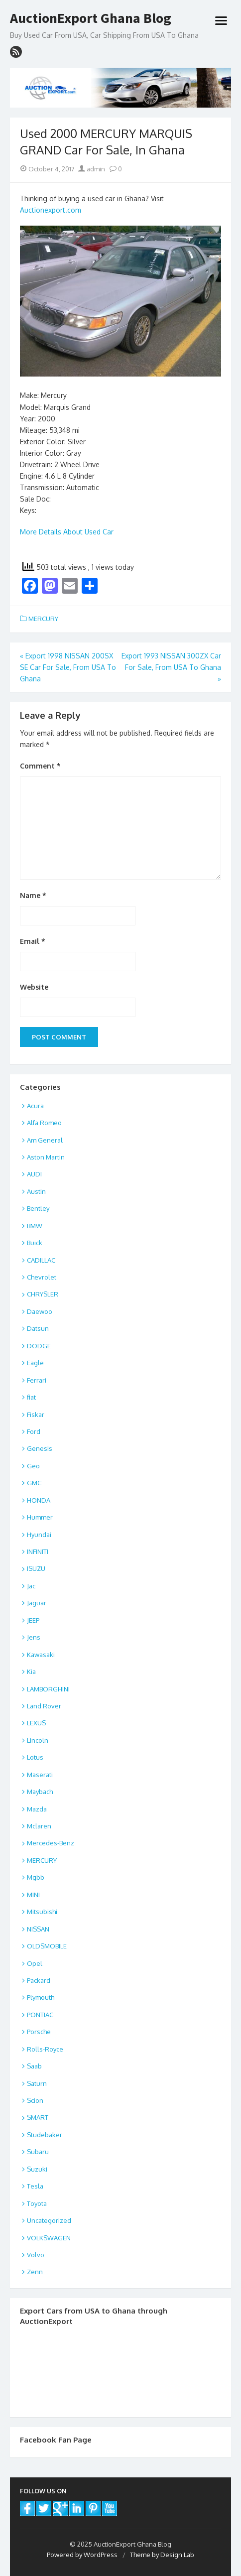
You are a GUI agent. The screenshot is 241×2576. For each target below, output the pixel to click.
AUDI (34, 1174)
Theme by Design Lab (162, 2555)
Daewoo (39, 1311)
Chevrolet (41, 1277)
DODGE (39, 1346)
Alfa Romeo (44, 1123)
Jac (31, 1586)
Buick (34, 1243)
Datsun (38, 1328)
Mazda (37, 1809)
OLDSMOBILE (47, 1946)
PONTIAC (40, 2015)
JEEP (33, 1620)
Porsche (39, 2032)
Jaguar (36, 1603)
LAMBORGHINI (48, 1689)
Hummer (40, 1517)
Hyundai (39, 1535)
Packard (38, 1980)
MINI (33, 1895)
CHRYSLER (42, 1294)
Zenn (35, 2272)
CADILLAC (41, 1260)
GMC (34, 1483)
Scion (35, 2100)
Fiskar (35, 1414)
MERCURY (43, 619)
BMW (34, 1226)
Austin (36, 1191)
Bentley (38, 1208)
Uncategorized (49, 2220)
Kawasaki (41, 1655)
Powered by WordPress (82, 2555)
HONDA (38, 1500)
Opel (34, 1963)
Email (32, 941)
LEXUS (36, 1723)
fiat (31, 1397)
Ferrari (36, 1380)
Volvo (35, 2255)
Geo (33, 1466)
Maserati (40, 1775)
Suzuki (37, 2169)
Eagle (35, 1363)
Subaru (38, 2152)
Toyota (37, 2203)
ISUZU (36, 1568)
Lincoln (37, 1740)
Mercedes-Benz (50, 1843)
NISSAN (38, 1929)
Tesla (35, 2186)
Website (34, 987)
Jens (33, 1637)
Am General (45, 1140)
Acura (35, 1106)
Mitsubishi (42, 1912)
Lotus (35, 1757)
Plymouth (40, 1997)
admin (91, 169)
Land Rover (44, 1706)
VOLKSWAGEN (49, 2238)
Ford (33, 1431)
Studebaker (44, 2135)
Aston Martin (46, 1157)
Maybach (40, 1792)
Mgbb (35, 1877)
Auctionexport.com (50, 210)
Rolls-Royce (45, 2049)
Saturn (37, 2083)
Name (33, 895)
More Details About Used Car (67, 531)
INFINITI (37, 1551)
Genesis (39, 1448)
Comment (40, 766)
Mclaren (39, 1826)
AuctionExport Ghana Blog (90, 18)
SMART (37, 2117)
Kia (31, 1671)
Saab (34, 2066)
